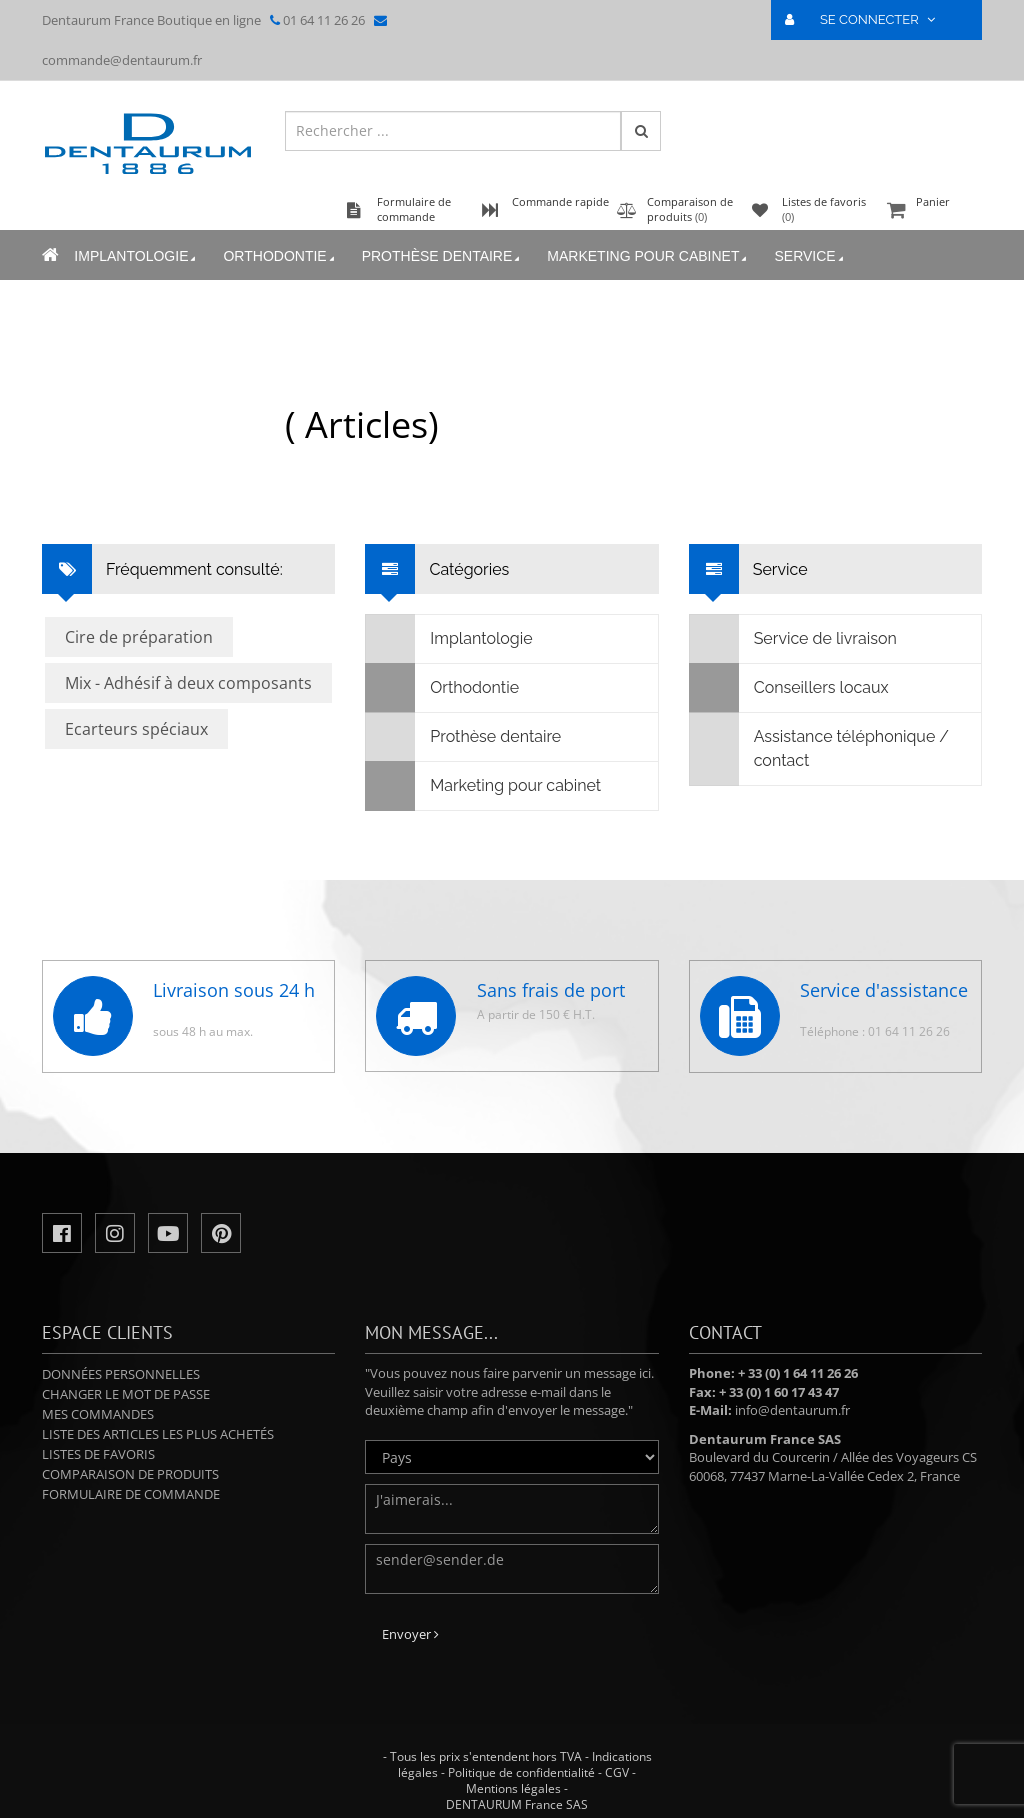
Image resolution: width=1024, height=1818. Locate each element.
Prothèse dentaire (442, 256)
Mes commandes (98, 1414)
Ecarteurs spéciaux (136, 729)
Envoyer (410, 1634)
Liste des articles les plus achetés (158, 1434)
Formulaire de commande (131, 1494)
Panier (932, 211)
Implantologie (136, 256)
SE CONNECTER (868, 19)
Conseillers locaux (789, 688)
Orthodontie (280, 256)
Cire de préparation (139, 637)
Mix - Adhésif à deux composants (188, 683)
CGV (617, 1772)
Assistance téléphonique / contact (819, 749)
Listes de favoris (98, 1454)
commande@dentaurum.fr (122, 60)
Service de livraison (793, 639)
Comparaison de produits (130, 1474)
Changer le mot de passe (126, 1394)
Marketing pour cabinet (648, 256)
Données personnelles (121, 1374)
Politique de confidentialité (521, 1772)
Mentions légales (513, 1788)
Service (810, 256)
